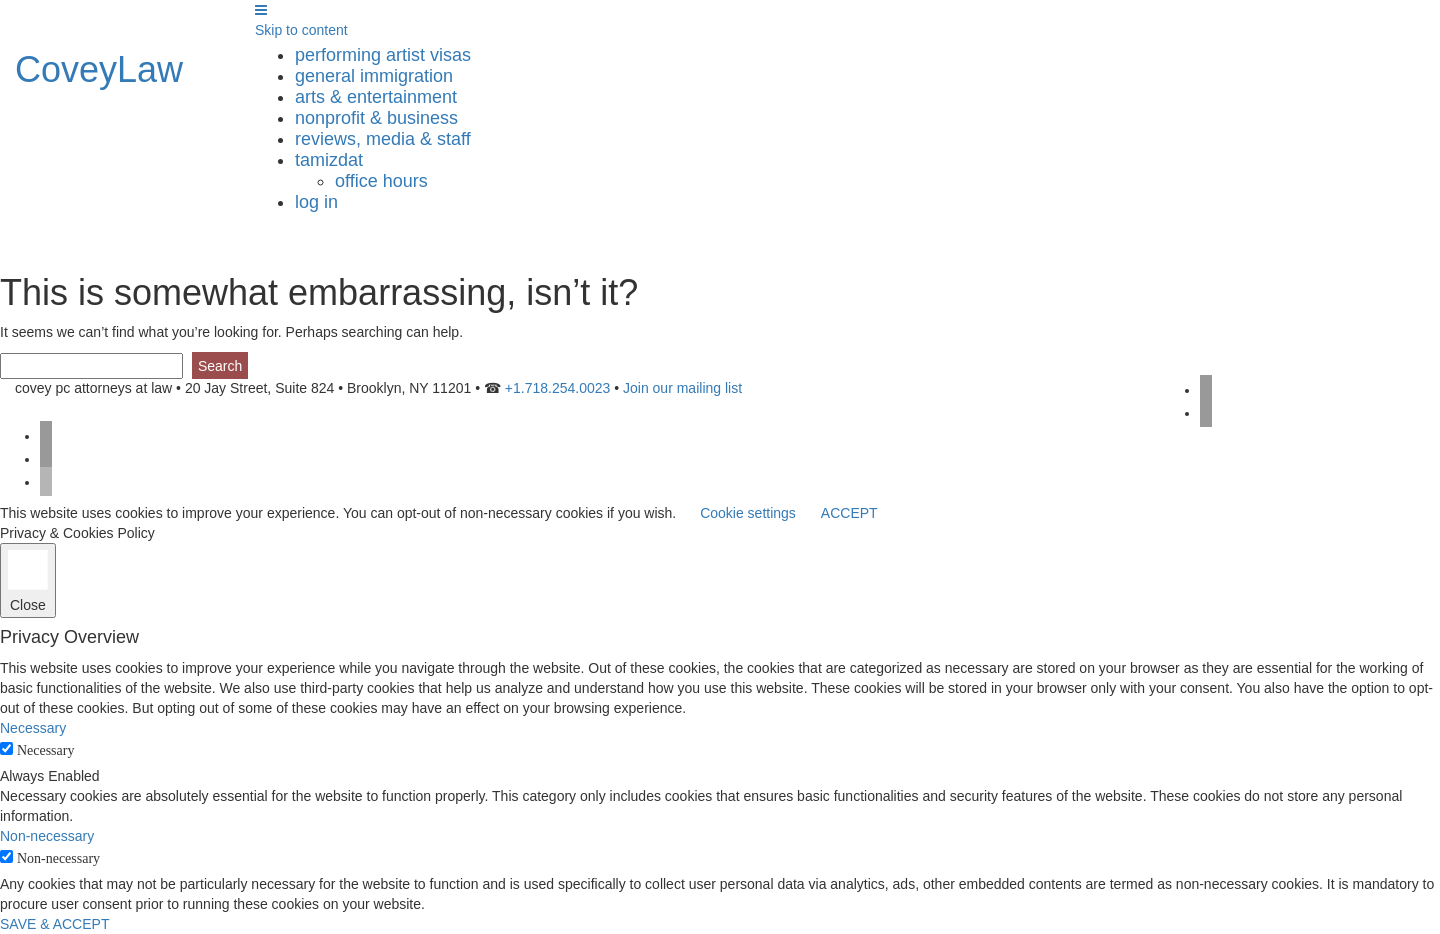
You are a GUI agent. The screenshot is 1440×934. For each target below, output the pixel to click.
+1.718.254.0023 (558, 388)
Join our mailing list (682, 388)
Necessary (46, 750)
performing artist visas (383, 55)
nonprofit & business (376, 118)
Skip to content (301, 30)
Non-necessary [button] (47, 836)
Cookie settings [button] (748, 513)
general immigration (374, 76)
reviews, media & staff (383, 139)
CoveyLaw (99, 69)
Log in (316, 202)
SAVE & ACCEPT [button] (54, 924)
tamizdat (329, 160)
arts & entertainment (376, 97)
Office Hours (381, 181)
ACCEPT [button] (849, 513)
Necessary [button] (33, 728)
